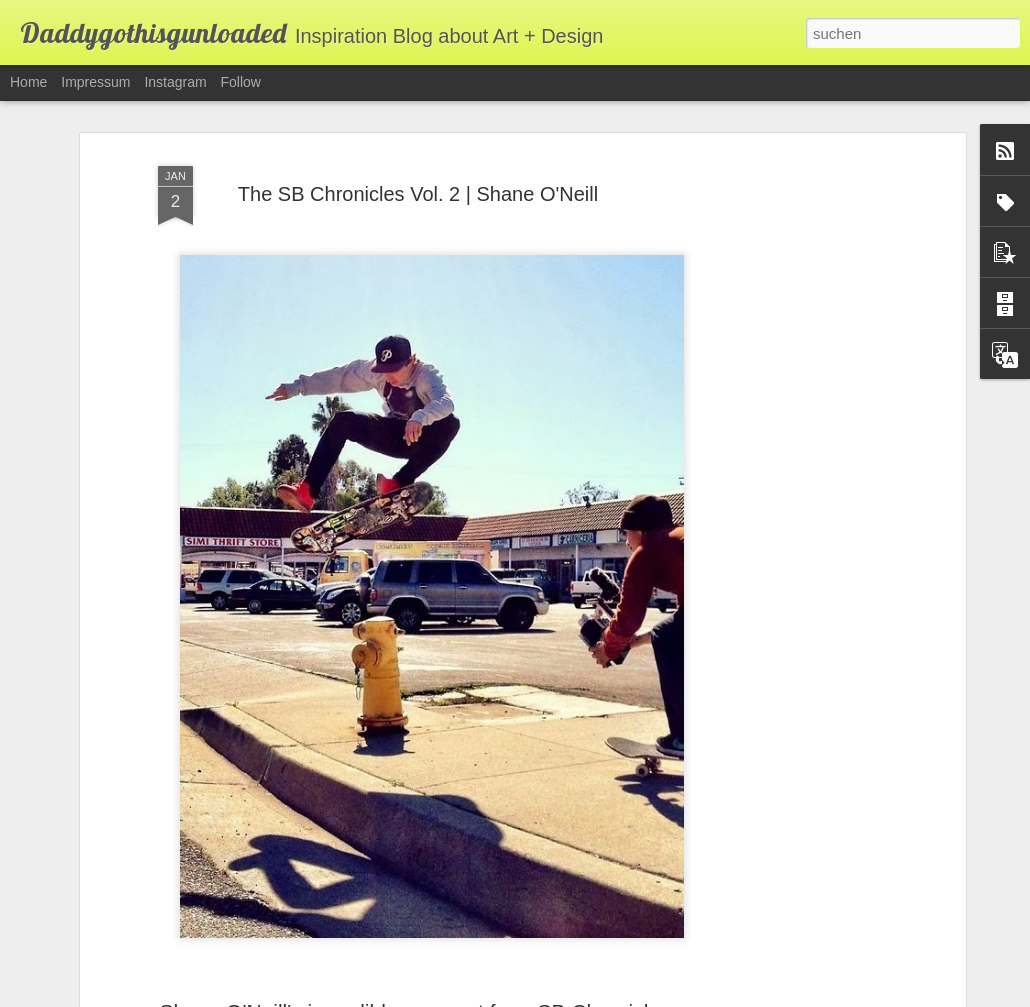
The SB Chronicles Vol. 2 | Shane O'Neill (418, 166)
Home (28, 82)
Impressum (95, 82)
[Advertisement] (788, 443)
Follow (241, 82)
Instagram (175, 82)
